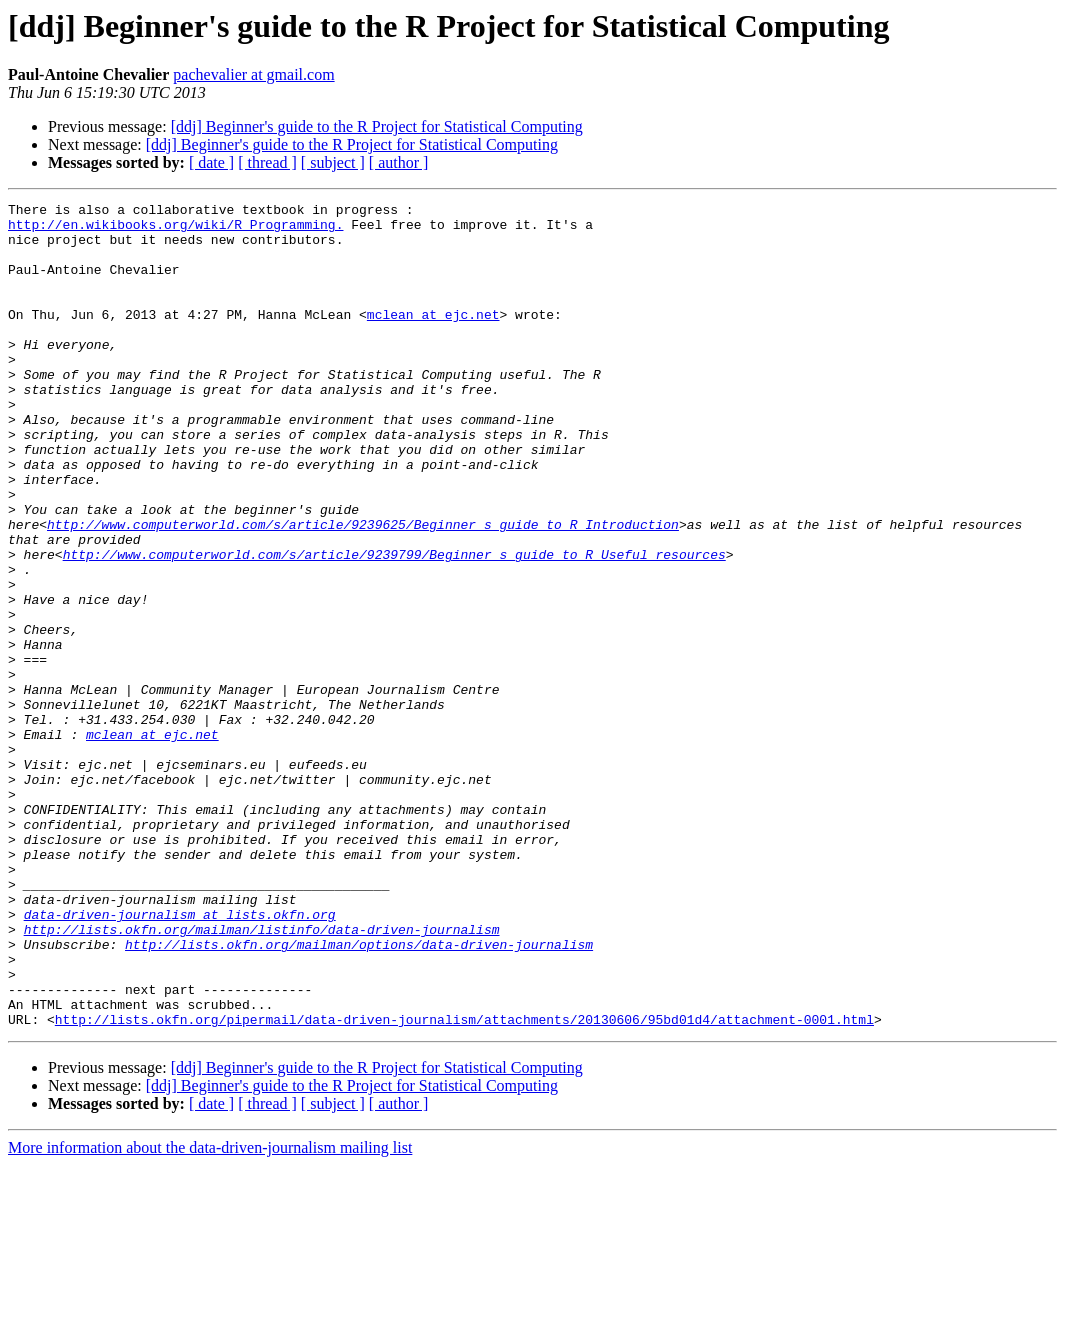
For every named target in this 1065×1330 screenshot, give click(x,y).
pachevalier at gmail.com (253, 74)
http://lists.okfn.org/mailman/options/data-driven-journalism (359, 1094)
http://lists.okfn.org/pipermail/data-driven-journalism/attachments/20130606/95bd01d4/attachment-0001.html (464, 1184)
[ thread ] (267, 162)
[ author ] (399, 162)
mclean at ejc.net (433, 338)
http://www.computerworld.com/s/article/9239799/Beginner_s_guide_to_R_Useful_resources (394, 626)
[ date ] (211, 162)
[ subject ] (333, 162)
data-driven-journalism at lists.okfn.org (180, 1058)
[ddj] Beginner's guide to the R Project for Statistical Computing (377, 126)
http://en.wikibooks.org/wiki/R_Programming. (175, 230)
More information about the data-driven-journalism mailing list (210, 1312)
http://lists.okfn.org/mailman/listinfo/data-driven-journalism (262, 1076)
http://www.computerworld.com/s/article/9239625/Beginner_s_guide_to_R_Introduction (363, 590)
